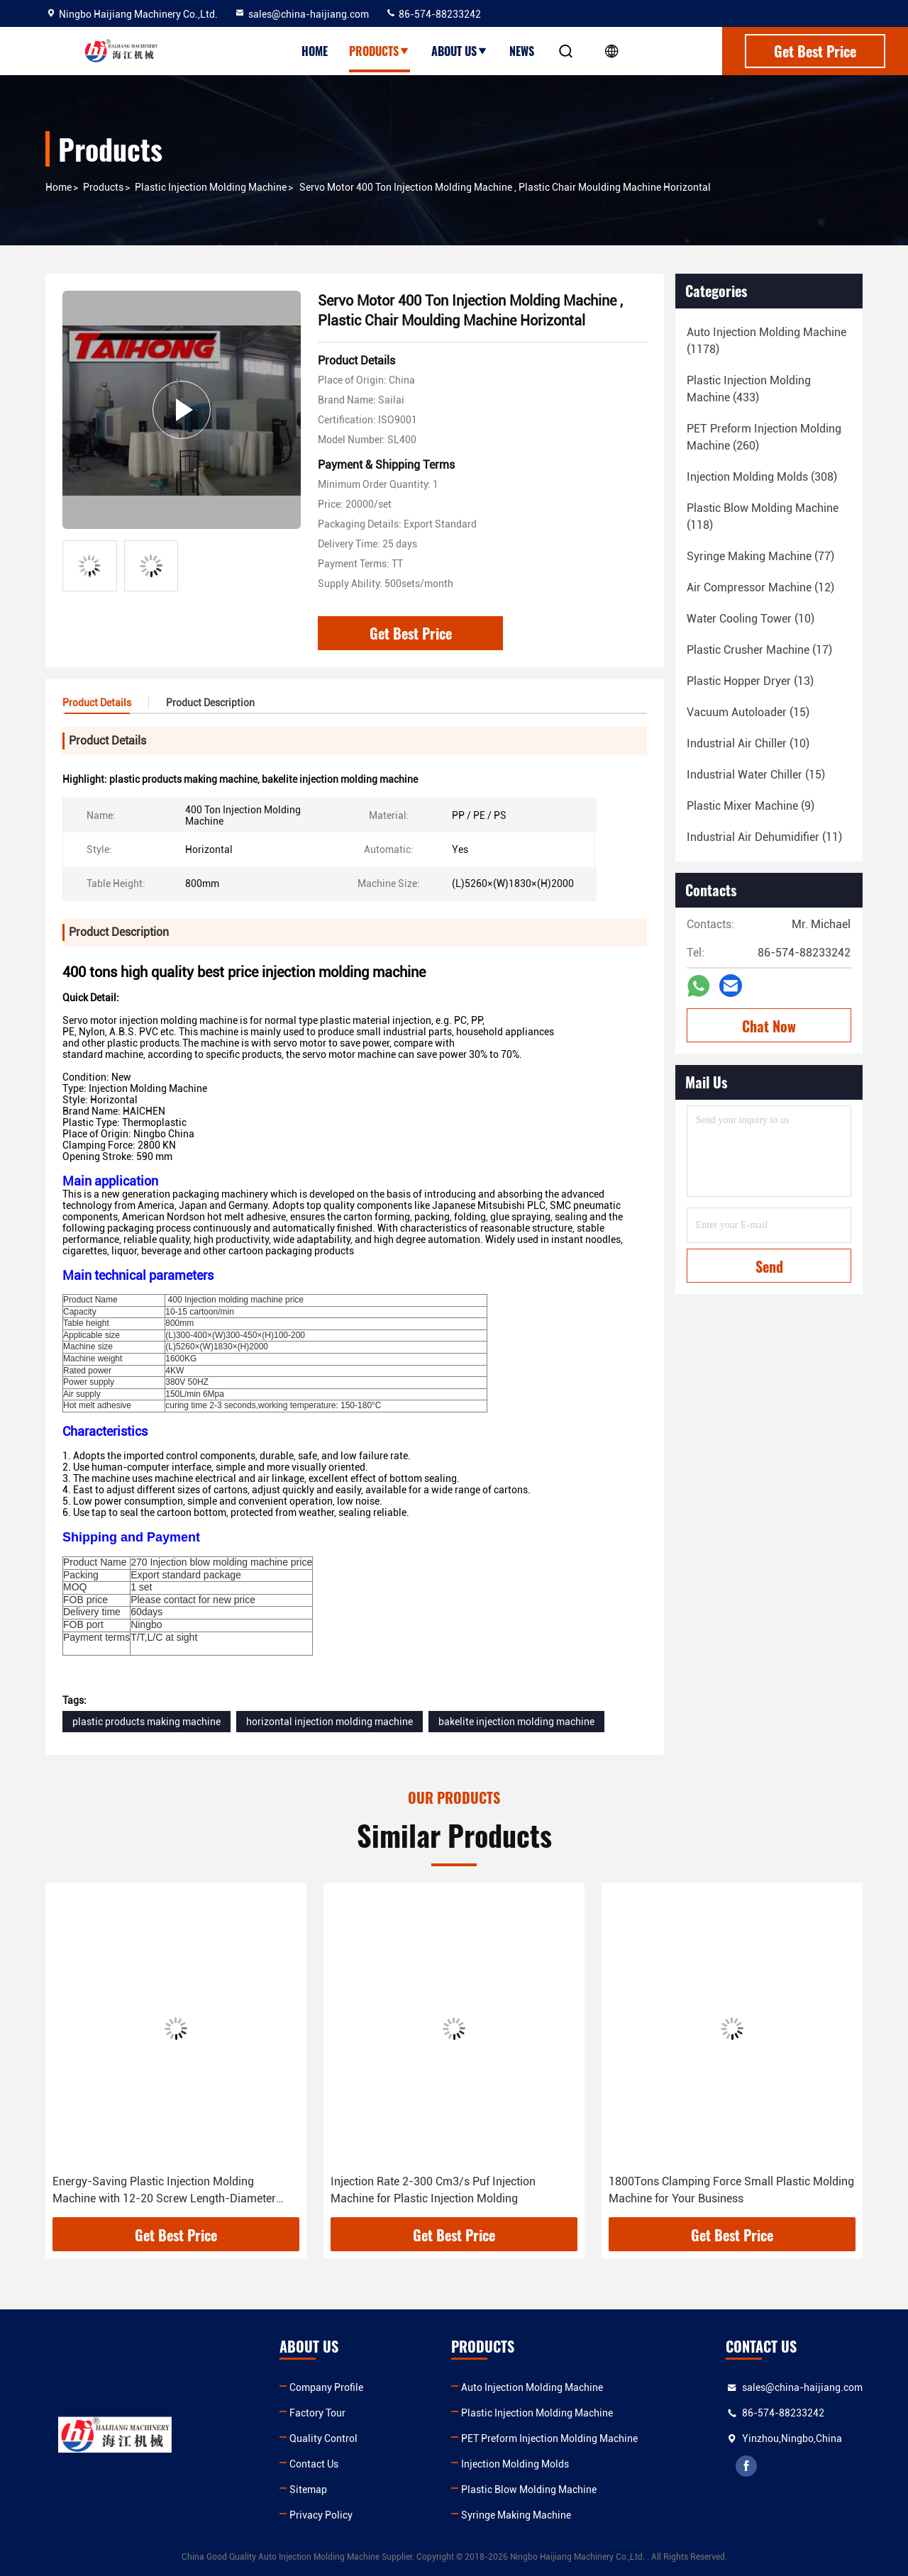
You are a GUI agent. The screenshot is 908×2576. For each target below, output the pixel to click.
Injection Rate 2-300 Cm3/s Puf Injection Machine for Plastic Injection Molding (433, 2190)
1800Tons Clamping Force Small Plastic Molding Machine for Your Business (731, 2190)
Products (379, 51)
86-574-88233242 (433, 14)
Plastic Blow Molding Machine (529, 2489)
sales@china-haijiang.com (301, 14)
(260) (764, 437)
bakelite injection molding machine (516, 1721)
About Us (459, 51)
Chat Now (769, 1026)
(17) (759, 650)
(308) (762, 477)
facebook (746, 2466)
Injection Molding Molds (515, 2464)
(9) (750, 806)
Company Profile (326, 2387)
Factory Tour (317, 2413)
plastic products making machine (146, 1721)
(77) (760, 556)
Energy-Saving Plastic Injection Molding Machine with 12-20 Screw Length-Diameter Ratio (164, 2191)
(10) (750, 618)
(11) (764, 837)
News (521, 51)
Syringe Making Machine (516, 2515)
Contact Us (313, 2464)
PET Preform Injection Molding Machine (549, 2438)
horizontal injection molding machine (329, 1721)
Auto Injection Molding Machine (532, 2387)
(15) (748, 712)
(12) (760, 587)
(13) (750, 681)
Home (314, 51)
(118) (762, 516)
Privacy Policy (321, 2515)
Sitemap (308, 2489)
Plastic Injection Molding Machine (211, 187)
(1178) (766, 340)
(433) (749, 389)
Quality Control (323, 2438)
